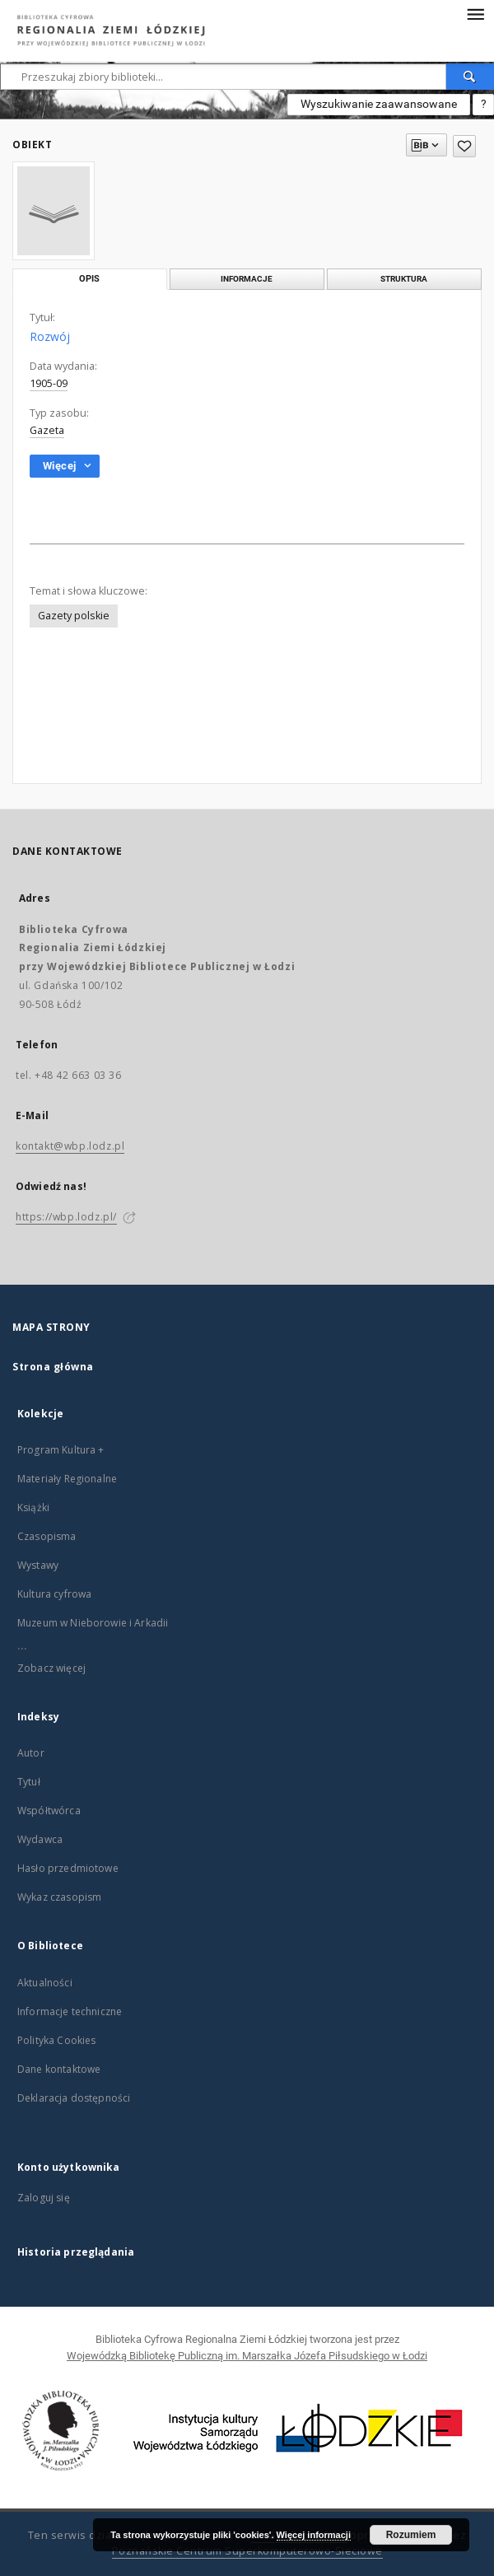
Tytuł (28, 1782)
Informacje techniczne (69, 2011)
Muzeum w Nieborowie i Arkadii (92, 1623)
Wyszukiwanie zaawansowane (379, 103)
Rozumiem (411, 2535)
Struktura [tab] (403, 278)
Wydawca (40, 1839)
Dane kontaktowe (58, 2069)
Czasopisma (47, 1536)
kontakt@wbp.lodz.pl (70, 1146)
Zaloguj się (43, 2198)
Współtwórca (49, 1811)
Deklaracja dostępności (73, 2098)
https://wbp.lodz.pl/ (66, 1217)
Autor (30, 1753)
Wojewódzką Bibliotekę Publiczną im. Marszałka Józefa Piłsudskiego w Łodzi (247, 2356)
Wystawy (37, 1565)
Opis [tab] (89, 278)
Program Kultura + (61, 1450)
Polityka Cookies (56, 2040)
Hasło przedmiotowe (68, 1868)
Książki (33, 1507)
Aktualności (44, 1983)
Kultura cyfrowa (54, 1594)
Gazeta (47, 430)
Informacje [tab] (247, 278)
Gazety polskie (74, 616)
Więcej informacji (314, 2535)
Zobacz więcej (51, 1668)
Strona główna (53, 1367)
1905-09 (49, 383)
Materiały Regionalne (67, 1479)
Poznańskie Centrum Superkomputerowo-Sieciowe (247, 2551)
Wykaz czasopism (59, 1897)
